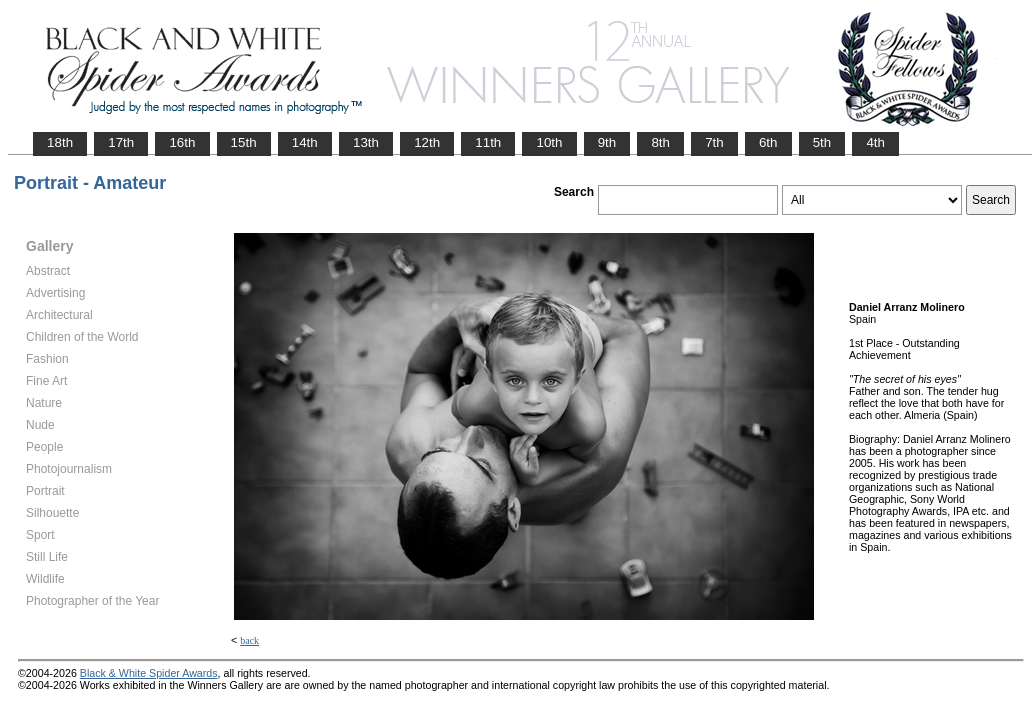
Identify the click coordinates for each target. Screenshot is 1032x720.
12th (427, 142)
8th (660, 142)
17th (121, 142)
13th (366, 142)
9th (607, 142)
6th (768, 142)
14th (305, 142)
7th (714, 142)
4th (875, 142)
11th (488, 142)
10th (549, 142)
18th (60, 142)
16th (182, 142)
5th (822, 142)
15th (244, 142)
